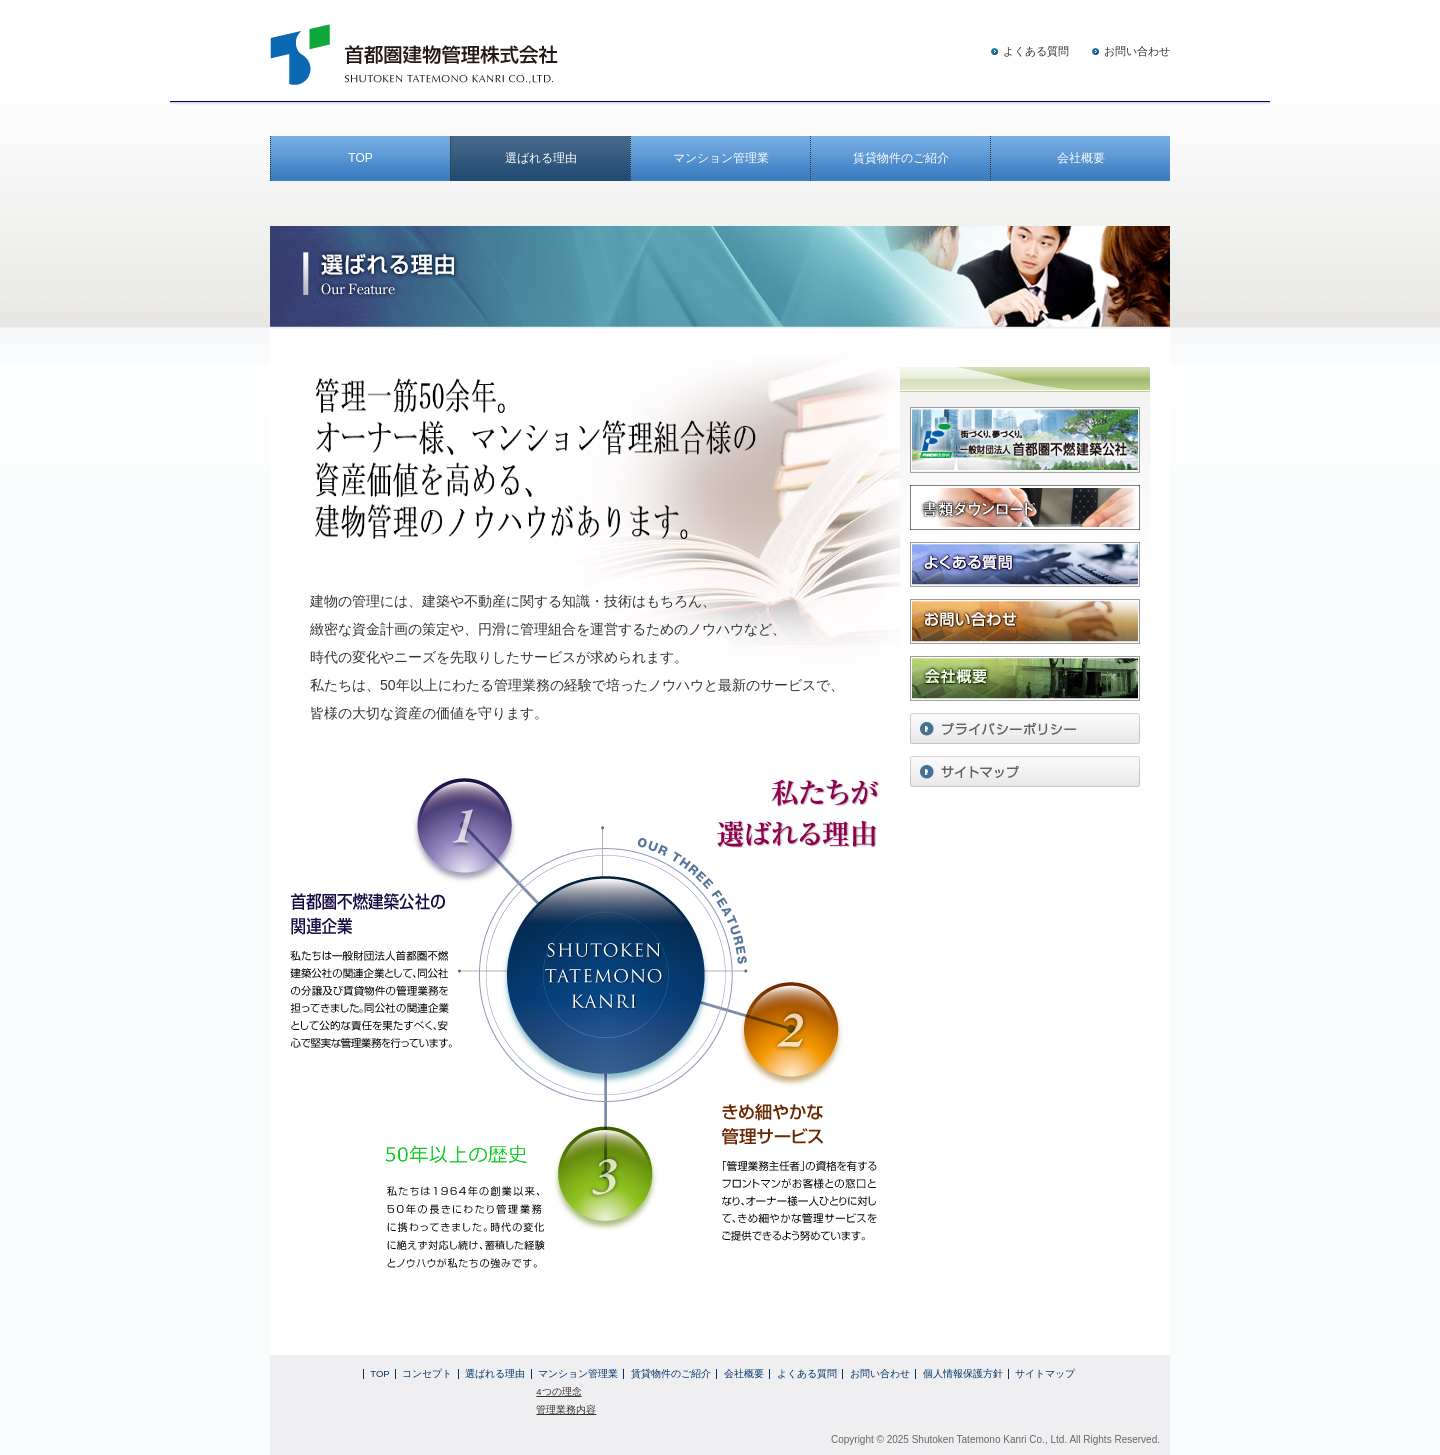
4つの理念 (558, 1391)
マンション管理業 (721, 158)
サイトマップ (1045, 1373)
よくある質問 (1036, 51)
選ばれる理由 (541, 158)
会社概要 (1081, 158)
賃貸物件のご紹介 (901, 158)
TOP (360, 158)
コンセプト (427, 1373)
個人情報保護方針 (963, 1373)
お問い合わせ (1137, 51)
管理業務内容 (566, 1409)
